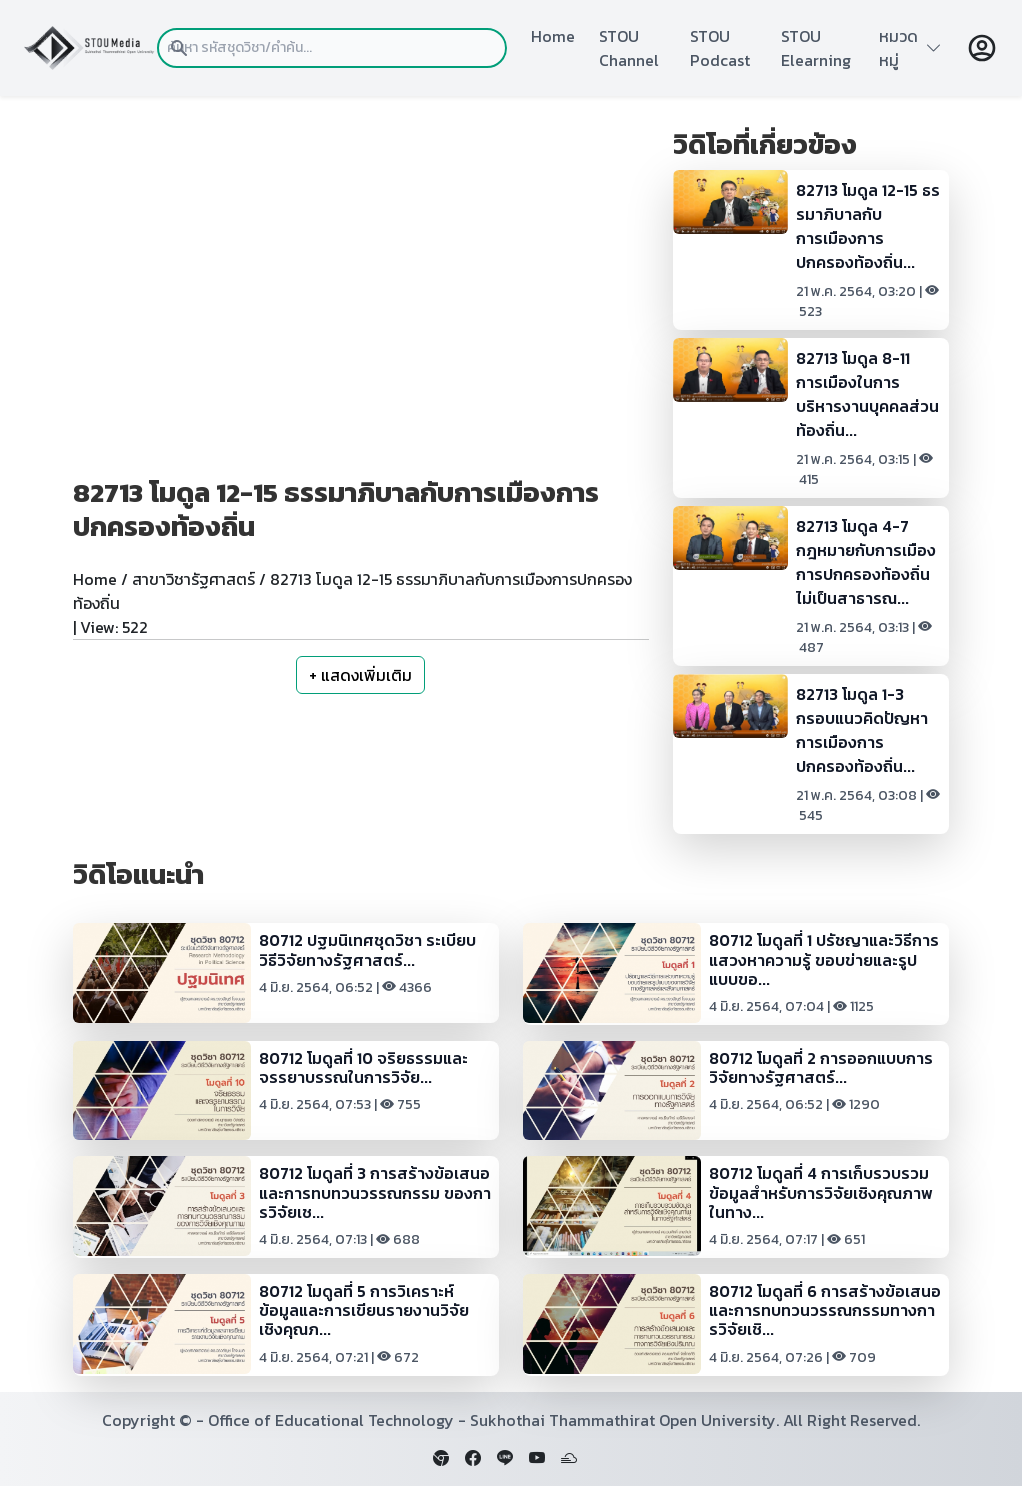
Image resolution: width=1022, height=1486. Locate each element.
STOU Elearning (816, 48)
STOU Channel (629, 48)
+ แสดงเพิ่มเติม (360, 675)
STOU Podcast (720, 48)
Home (553, 36)
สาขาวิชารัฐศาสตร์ (193, 579)
